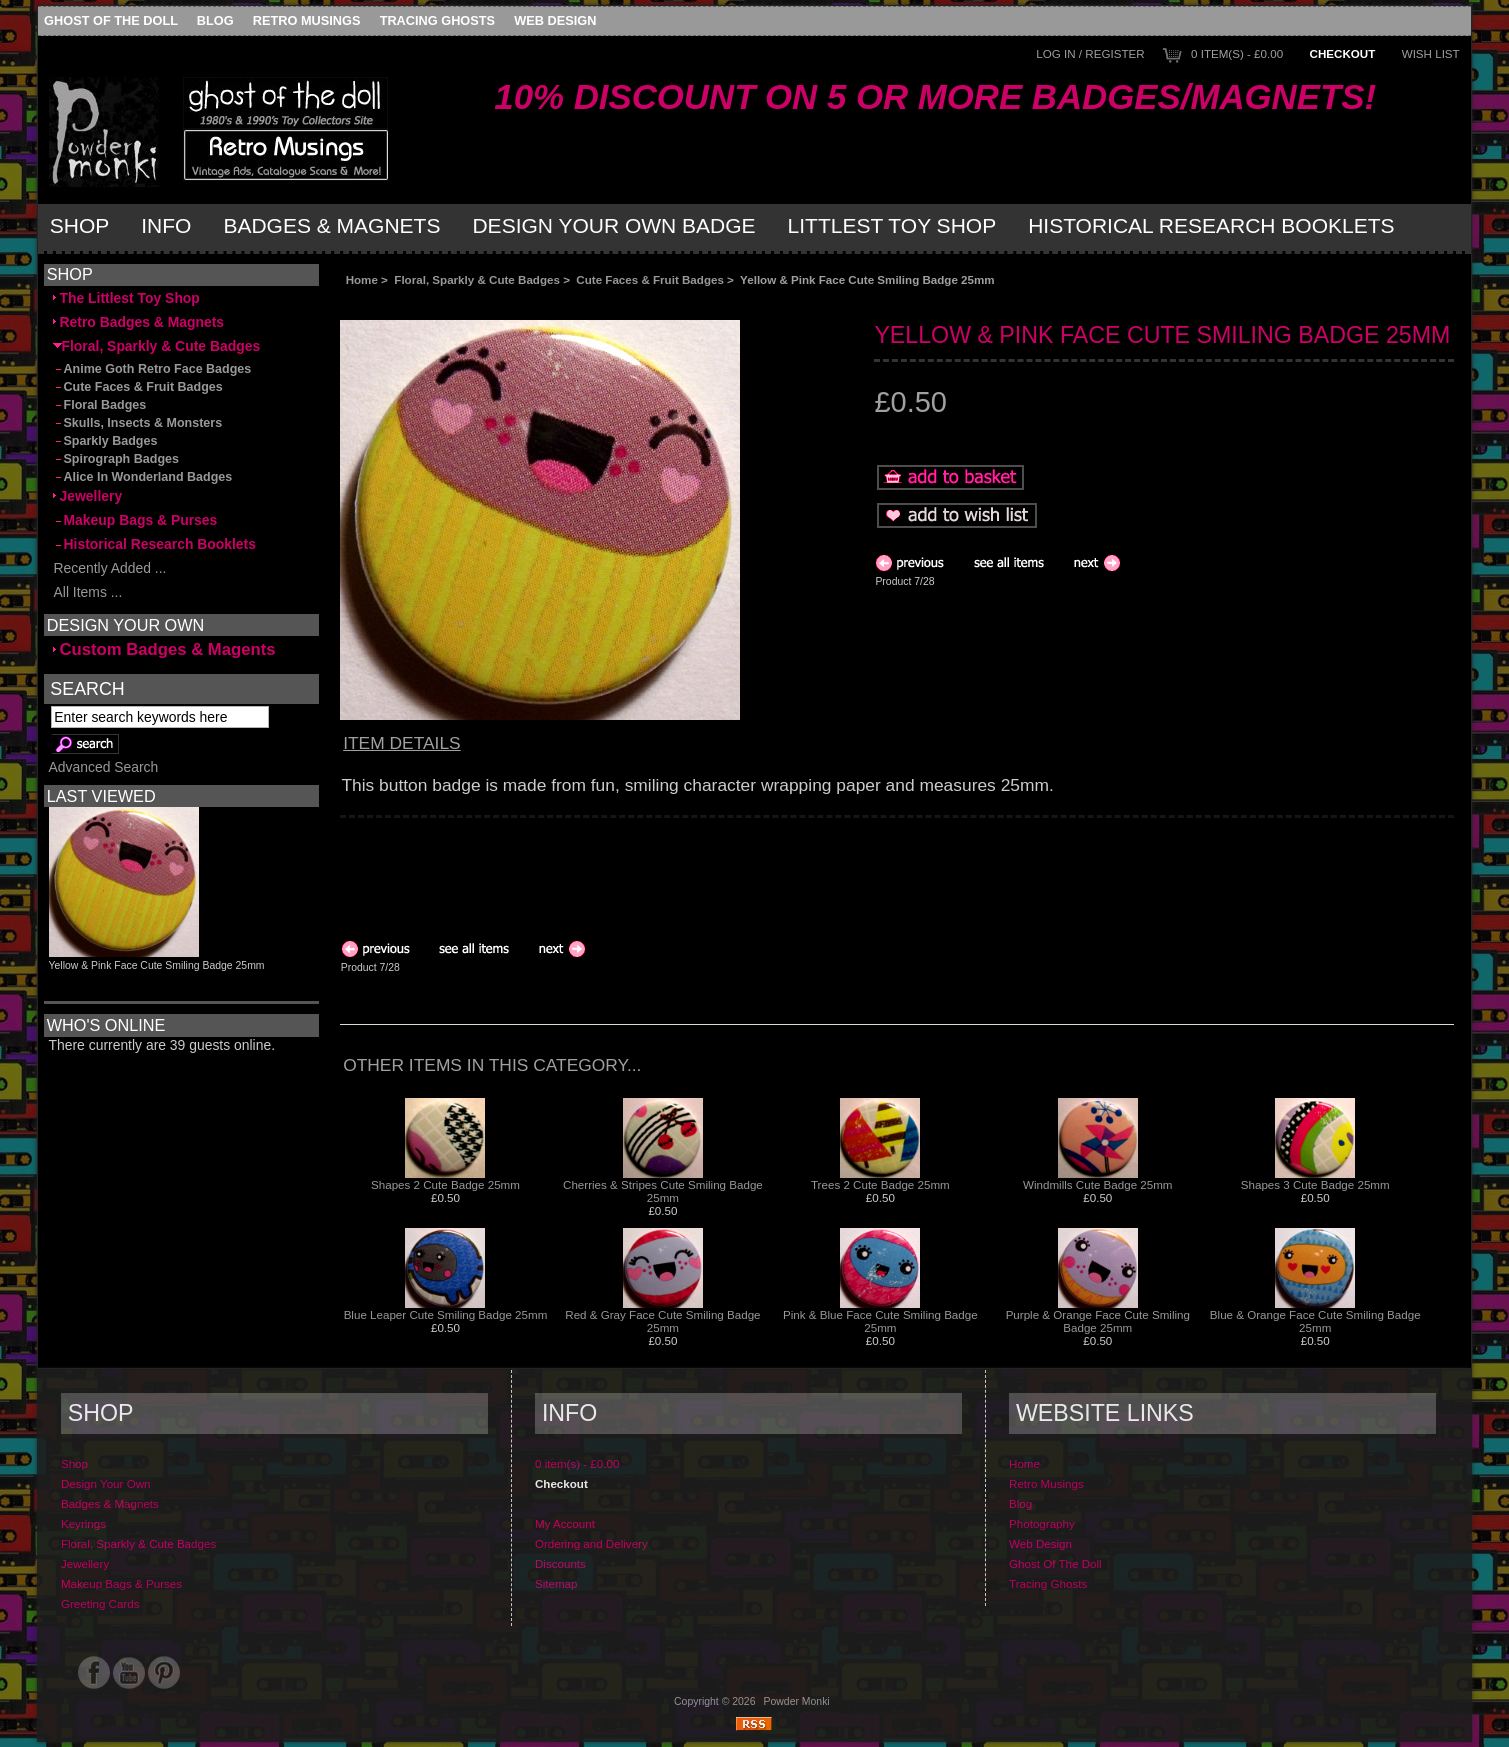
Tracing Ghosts (437, 20)
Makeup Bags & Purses (135, 520)
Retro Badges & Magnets (139, 322)
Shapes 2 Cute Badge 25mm (445, 1184)
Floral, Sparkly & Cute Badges (477, 279)
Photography (1042, 1523)
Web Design (555, 20)
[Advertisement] (564, 302)
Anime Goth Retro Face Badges (152, 369)
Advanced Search (104, 767)
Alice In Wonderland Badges (143, 477)
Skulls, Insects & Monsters (138, 423)
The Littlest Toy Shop (126, 298)
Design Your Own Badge (613, 225)
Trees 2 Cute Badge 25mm (880, 1184)
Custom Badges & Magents (164, 649)
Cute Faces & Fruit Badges (650, 279)
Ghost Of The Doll (111, 20)
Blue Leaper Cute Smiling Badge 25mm (446, 1314)
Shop (80, 225)
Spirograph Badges (116, 459)
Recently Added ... (110, 568)
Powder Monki (797, 1701)
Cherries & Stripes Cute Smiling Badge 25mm (663, 1191)
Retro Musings (307, 20)
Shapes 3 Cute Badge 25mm (1315, 1184)
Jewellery (88, 496)
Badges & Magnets (331, 225)
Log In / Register (1090, 53)
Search (87, 689)
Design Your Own (106, 1483)
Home (362, 279)
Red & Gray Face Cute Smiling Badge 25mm (662, 1321)
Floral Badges (100, 405)
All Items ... (88, 592)
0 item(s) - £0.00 (1237, 53)
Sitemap (556, 1583)
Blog (215, 20)
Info (166, 225)
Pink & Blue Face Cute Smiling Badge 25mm (880, 1321)
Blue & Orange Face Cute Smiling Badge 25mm (1315, 1321)
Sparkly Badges (105, 441)
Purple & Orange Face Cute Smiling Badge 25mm (1098, 1321)
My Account (565, 1523)
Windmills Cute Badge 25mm (1098, 1184)
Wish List (1431, 53)
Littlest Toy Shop (892, 225)
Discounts (560, 1563)
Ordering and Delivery (591, 1543)
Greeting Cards (100, 1603)
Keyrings (83, 1523)
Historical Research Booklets (1211, 225)
